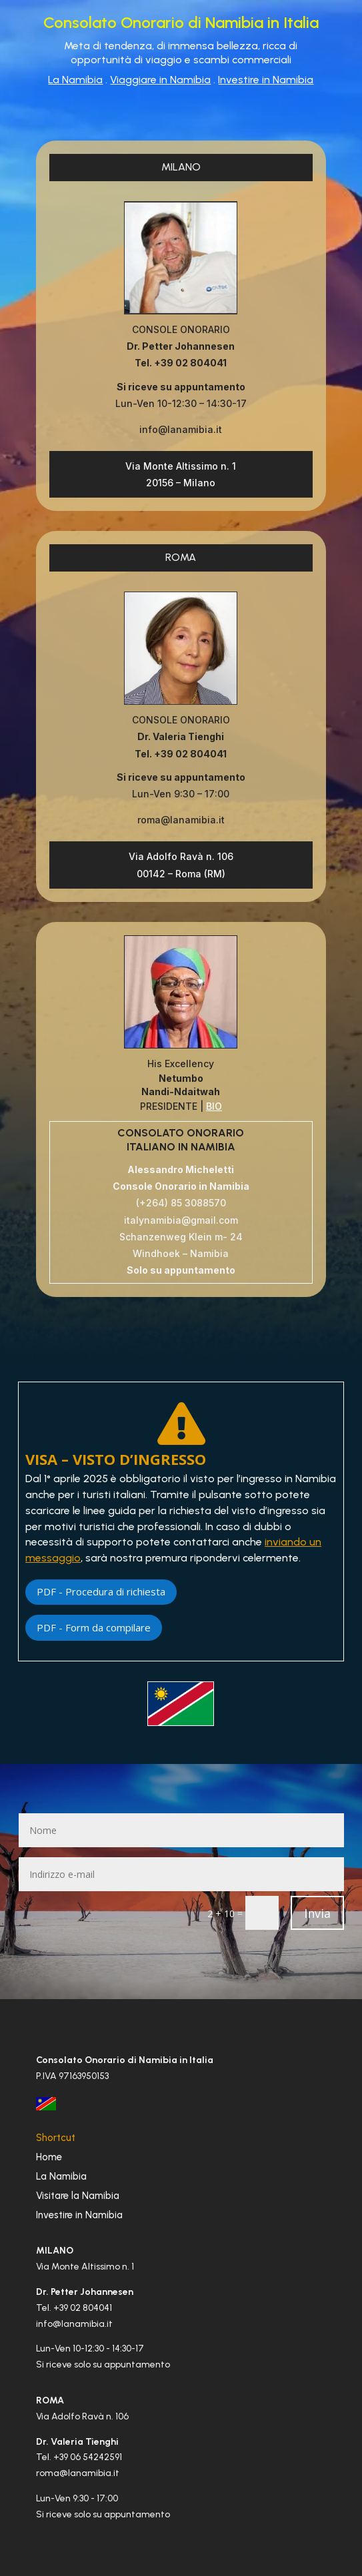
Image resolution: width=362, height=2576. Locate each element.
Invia (317, 1913)
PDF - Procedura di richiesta (101, 1591)
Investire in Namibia (265, 79)
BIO (214, 1106)
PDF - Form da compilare (94, 1627)
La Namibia (75, 79)
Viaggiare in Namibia (160, 79)
